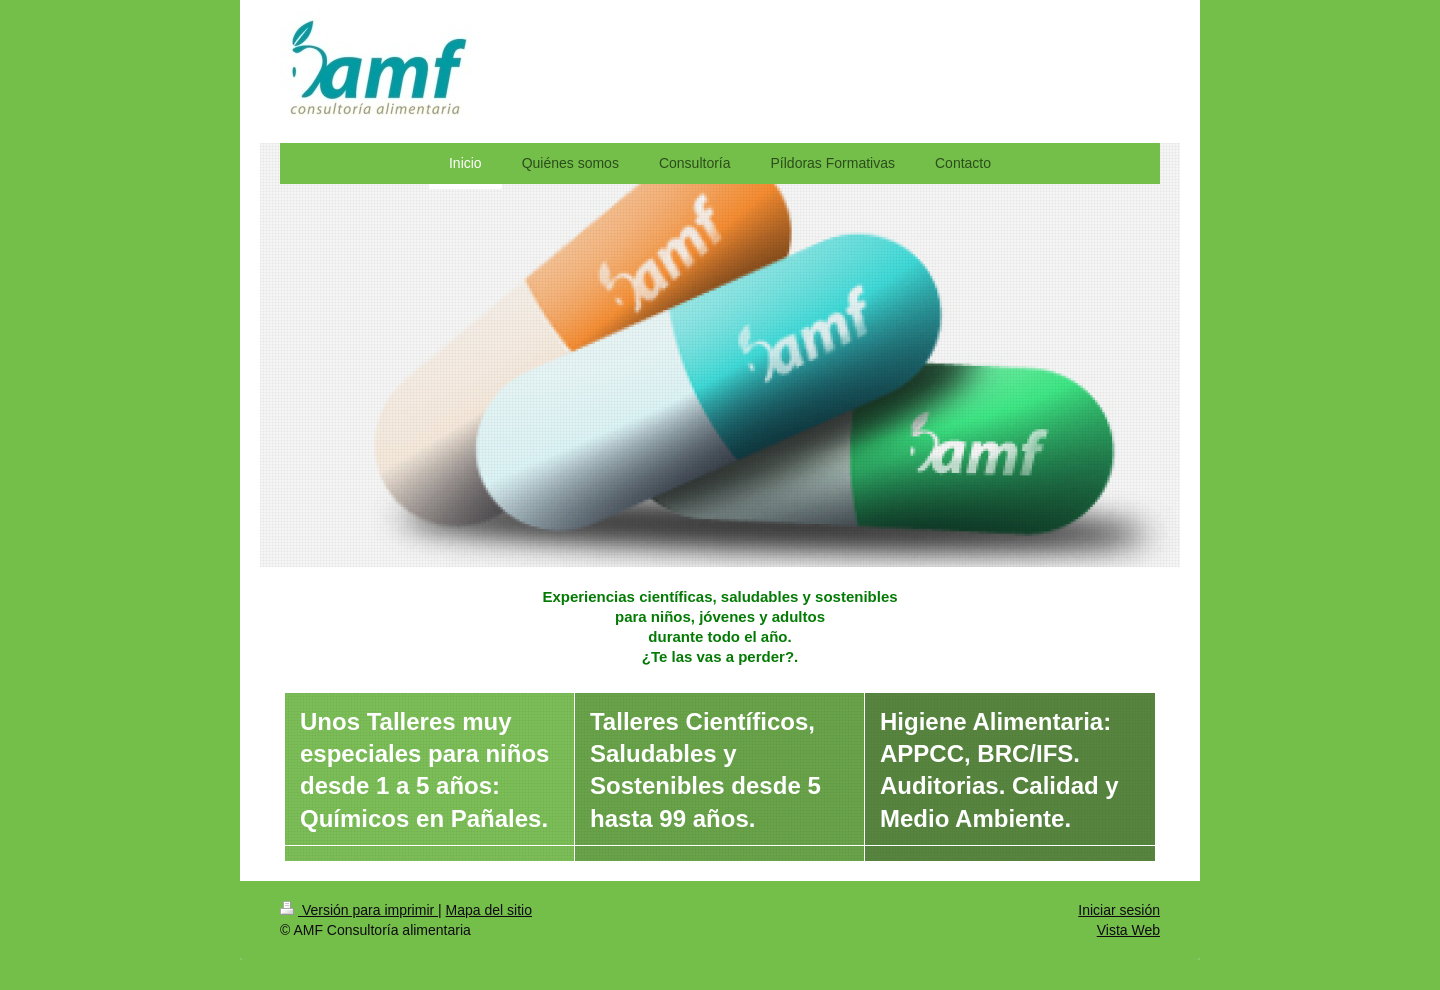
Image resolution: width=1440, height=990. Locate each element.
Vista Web (1128, 930)
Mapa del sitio (489, 910)
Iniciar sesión (1119, 910)
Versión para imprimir (359, 910)
